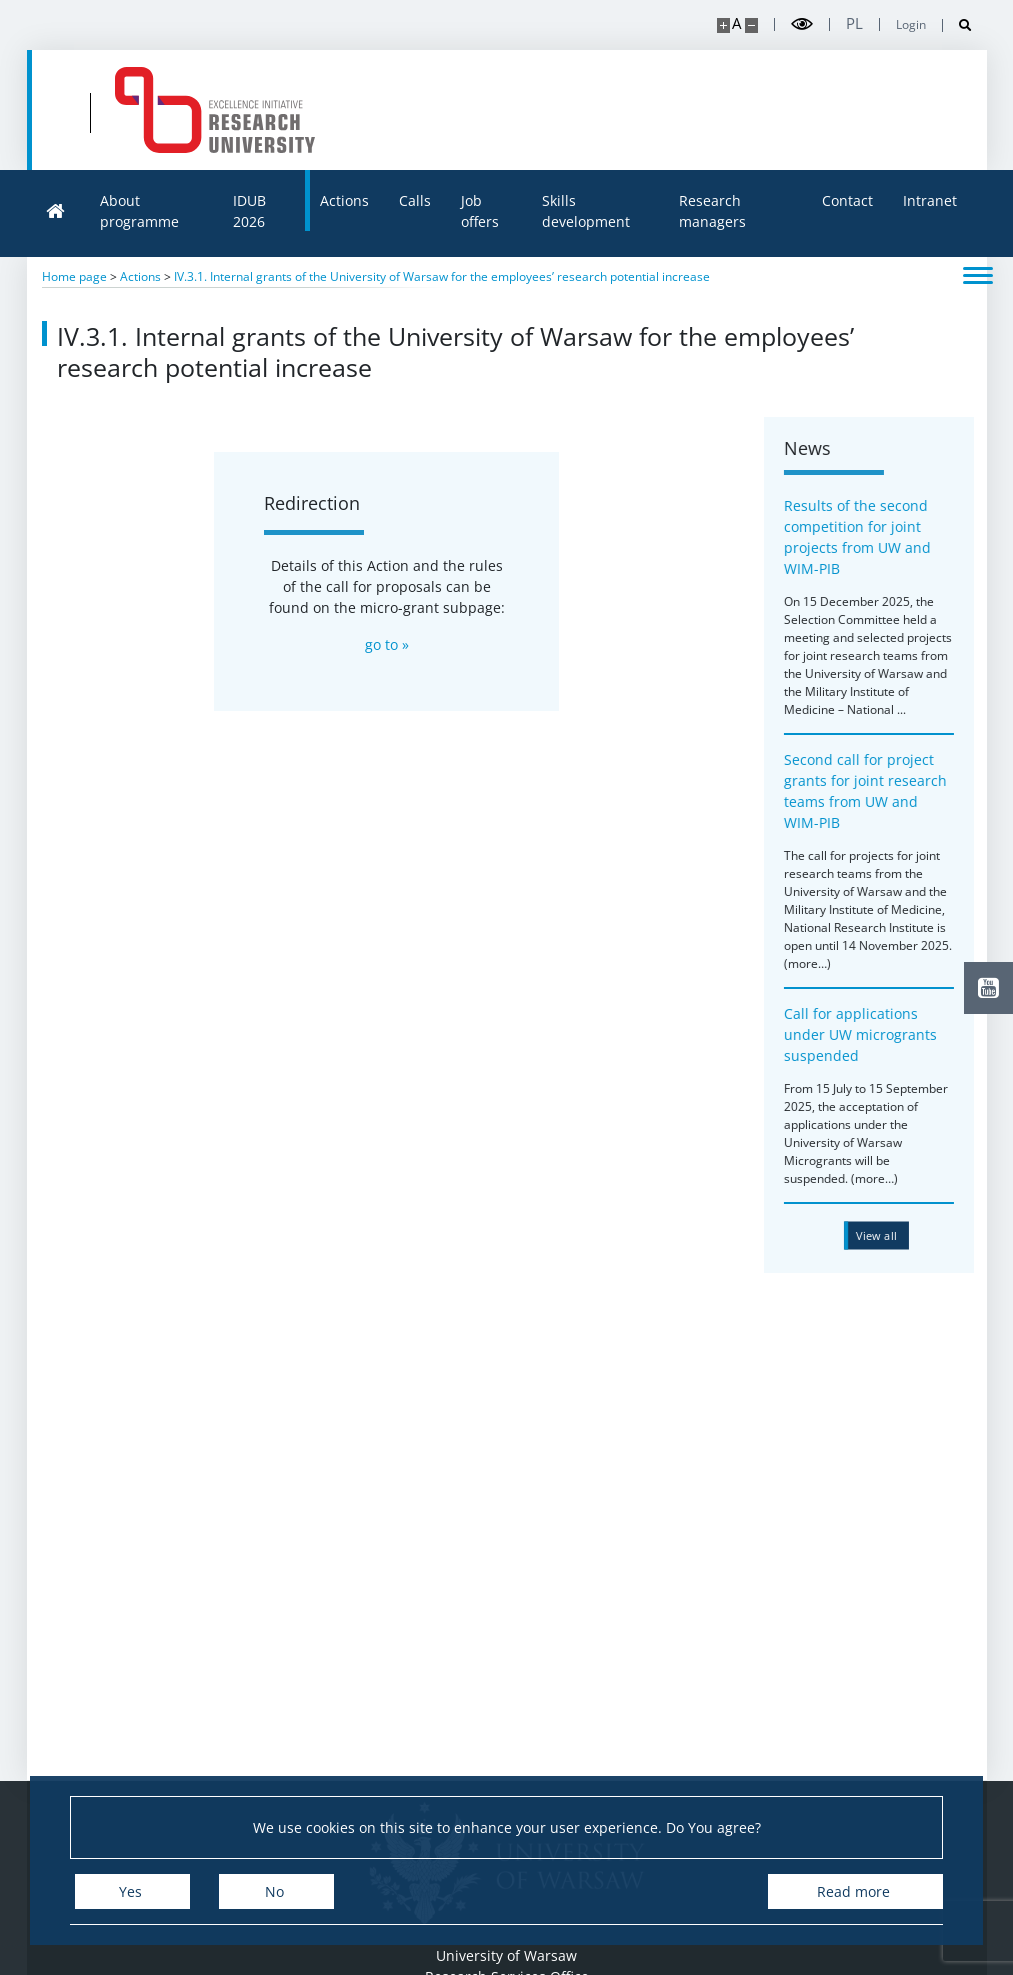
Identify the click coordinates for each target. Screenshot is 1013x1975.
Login (911, 25)
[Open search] (957, 25)
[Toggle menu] (978, 274)
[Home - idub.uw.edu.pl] (215, 110)
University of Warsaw (506, 1955)
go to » (387, 644)
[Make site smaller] (751, 25)
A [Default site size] (736, 23)
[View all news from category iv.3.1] (885, 1235)
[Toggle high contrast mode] (802, 24)
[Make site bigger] (723, 25)
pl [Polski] (854, 23)
